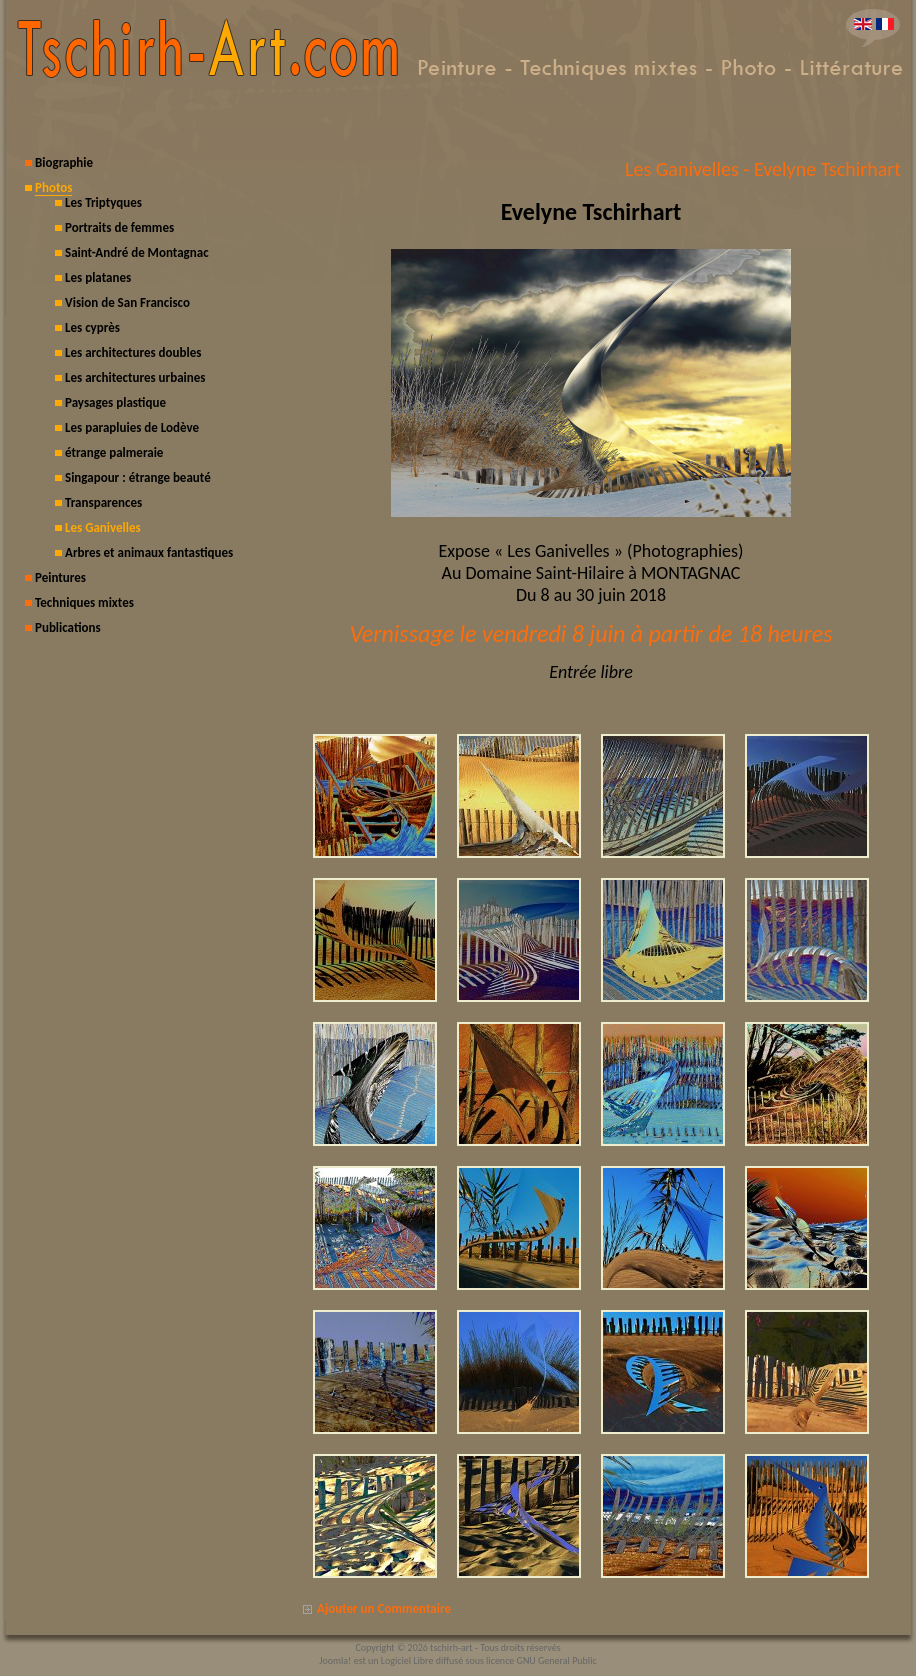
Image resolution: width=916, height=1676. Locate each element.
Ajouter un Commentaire (384, 1608)
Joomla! (335, 1660)
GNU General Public (557, 1660)
